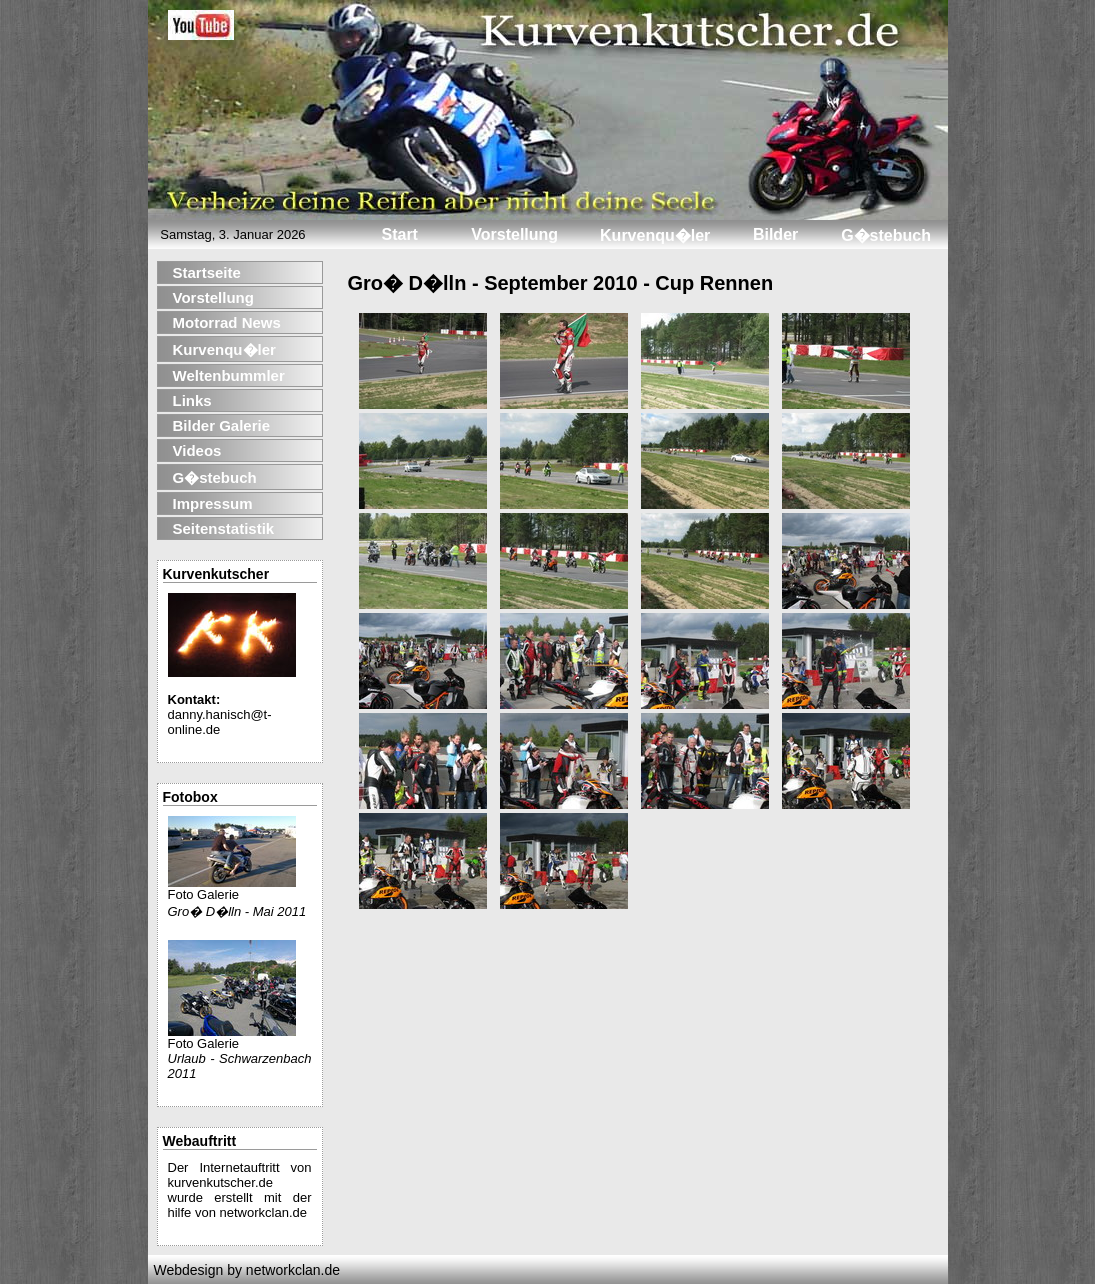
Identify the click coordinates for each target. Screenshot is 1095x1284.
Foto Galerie (232, 888)
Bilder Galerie (222, 425)
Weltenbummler (229, 375)
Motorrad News (227, 322)
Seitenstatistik (224, 528)
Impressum (213, 503)
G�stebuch (215, 477)
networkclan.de (263, 1212)
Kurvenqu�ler (224, 349)
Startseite (207, 272)
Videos (197, 450)
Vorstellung (213, 297)
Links (192, 400)
